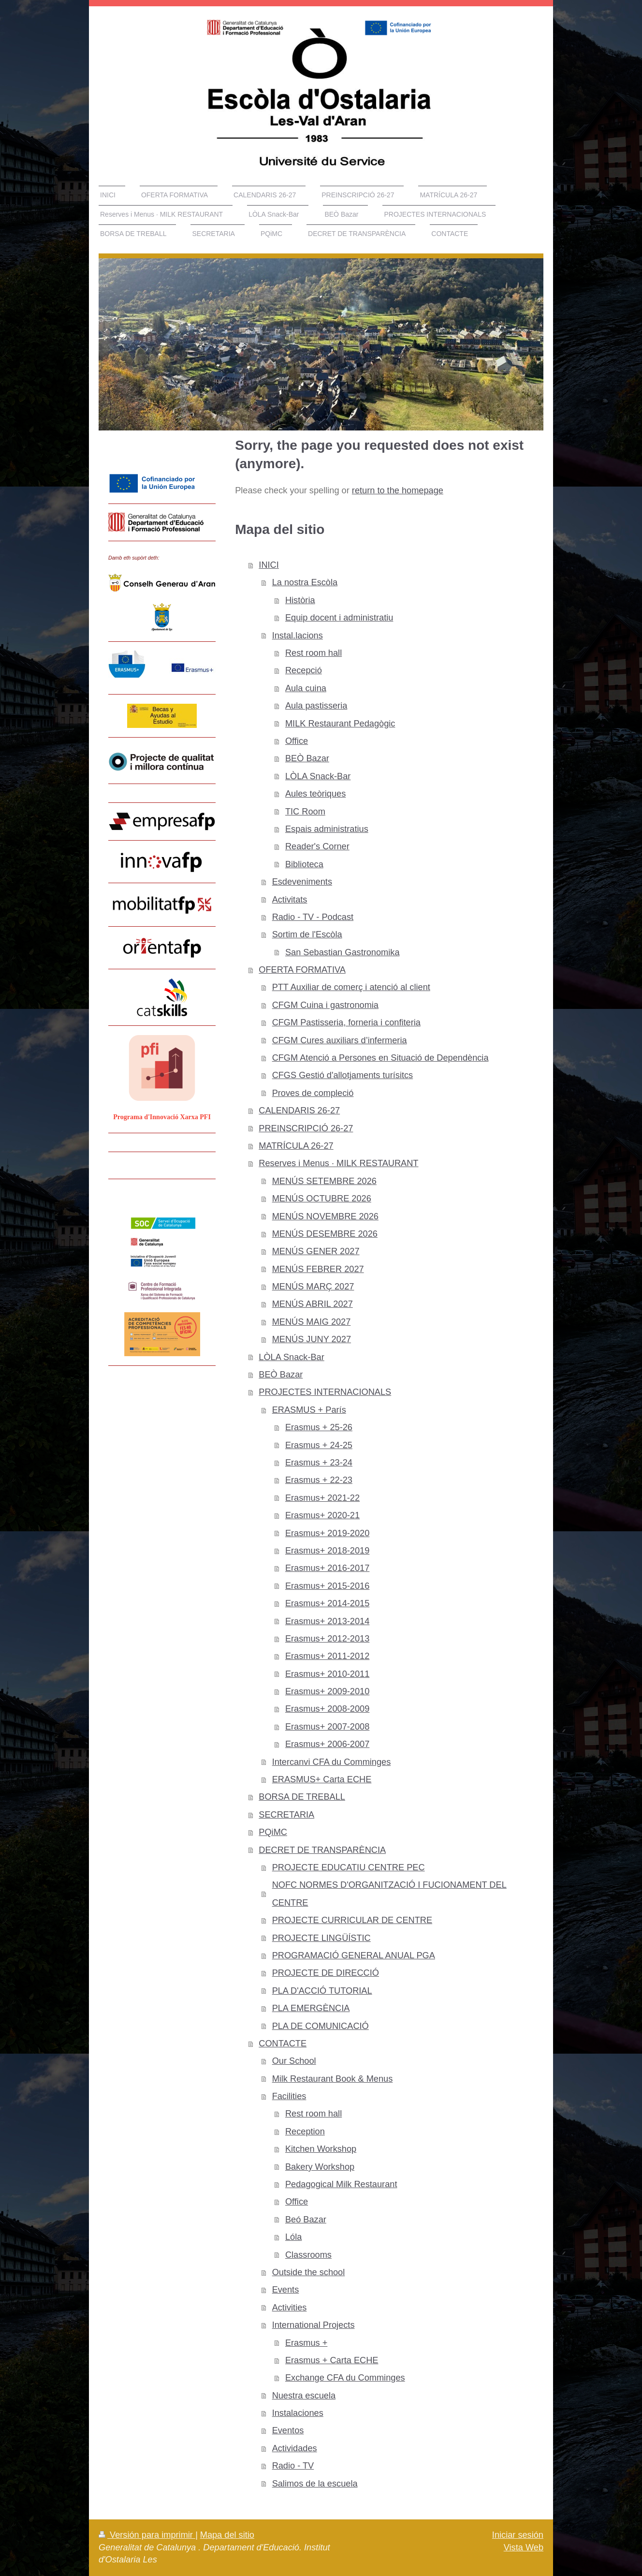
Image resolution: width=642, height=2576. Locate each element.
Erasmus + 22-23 (318, 1480)
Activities (289, 2307)
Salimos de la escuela (315, 2483)
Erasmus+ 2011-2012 (327, 1656)
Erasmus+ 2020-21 (322, 1515)
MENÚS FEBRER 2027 (318, 1269)
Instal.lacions (297, 635)
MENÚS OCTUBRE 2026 (321, 1198)
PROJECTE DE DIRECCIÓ (325, 1973)
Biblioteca (304, 864)
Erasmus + (306, 2343)
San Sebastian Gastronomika (342, 952)
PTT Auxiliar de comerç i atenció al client (351, 987)
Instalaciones (297, 2413)
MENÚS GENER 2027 (316, 1251)
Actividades (294, 2448)
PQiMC (273, 1832)
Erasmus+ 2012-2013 (327, 1638)
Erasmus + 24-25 (318, 1445)
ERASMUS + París (309, 1410)
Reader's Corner (317, 846)
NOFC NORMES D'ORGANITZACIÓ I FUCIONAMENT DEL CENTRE (389, 1893)
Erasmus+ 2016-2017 (327, 1568)
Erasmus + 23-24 (318, 1462)
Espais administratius (326, 829)
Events (285, 2290)
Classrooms (308, 2255)
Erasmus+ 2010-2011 (327, 1674)
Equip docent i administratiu (339, 617)
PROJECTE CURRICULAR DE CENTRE (352, 1920)
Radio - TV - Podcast (312, 917)
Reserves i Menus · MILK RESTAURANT (338, 1163)
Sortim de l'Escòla (307, 934)
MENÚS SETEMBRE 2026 (324, 1181)
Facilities (289, 2096)
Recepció (303, 670)
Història (300, 600)
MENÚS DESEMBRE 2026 (325, 1234)
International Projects (313, 2325)
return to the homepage (397, 490)
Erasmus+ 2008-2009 (327, 1709)
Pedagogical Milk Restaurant (341, 2184)
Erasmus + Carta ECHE (332, 2360)
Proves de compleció (313, 1093)
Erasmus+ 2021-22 (322, 1498)
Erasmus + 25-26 (318, 1427)
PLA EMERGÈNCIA (311, 2008)
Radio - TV (293, 2466)
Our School (294, 2061)
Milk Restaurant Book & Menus (332, 2079)
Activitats (289, 899)
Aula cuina (305, 688)
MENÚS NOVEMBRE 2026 (325, 1216)
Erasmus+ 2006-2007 (327, 1744)
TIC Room (305, 811)
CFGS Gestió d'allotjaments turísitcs (342, 1075)
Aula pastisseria (316, 706)
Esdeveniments (302, 882)
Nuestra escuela (304, 2395)
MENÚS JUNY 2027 (311, 1339)
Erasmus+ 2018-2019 (327, 1550)
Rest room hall (313, 653)
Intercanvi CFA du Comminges (331, 1762)
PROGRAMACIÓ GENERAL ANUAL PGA (353, 1955)
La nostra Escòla (304, 582)
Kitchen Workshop (320, 2149)
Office (296, 741)
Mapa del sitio (227, 2535)
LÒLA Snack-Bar (317, 776)
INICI (268, 565)
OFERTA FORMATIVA (302, 970)
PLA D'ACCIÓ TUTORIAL (322, 1991)
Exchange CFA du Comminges (345, 2378)
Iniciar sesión (517, 2535)
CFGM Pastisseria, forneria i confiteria (346, 1022)
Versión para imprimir (147, 2535)
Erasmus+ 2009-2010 (327, 1691)
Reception (305, 2131)
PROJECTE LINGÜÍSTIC (321, 1938)
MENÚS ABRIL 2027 (312, 1304)
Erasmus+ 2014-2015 (327, 1603)
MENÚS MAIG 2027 (311, 1322)
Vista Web (523, 2547)
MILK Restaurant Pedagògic (340, 723)
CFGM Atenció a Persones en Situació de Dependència (380, 1058)
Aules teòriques (315, 794)
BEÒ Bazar (307, 758)
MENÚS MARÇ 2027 (313, 1286)
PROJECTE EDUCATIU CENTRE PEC (348, 1867)
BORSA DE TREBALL (302, 1797)
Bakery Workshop (319, 2167)
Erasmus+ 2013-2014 (327, 1621)
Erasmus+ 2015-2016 (327, 1586)
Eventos (288, 2430)
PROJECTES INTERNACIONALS (325, 1392)
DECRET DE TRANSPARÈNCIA (322, 1850)
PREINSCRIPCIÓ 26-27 (306, 1128)
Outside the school (308, 2272)
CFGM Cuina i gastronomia (325, 1005)
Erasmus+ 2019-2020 (327, 1533)
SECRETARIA (286, 1815)
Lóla (293, 2237)
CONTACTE (282, 2043)
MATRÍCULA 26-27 (296, 1146)
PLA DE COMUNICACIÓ (320, 2026)
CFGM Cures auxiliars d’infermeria (339, 1040)
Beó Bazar (305, 2219)
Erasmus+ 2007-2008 (327, 1727)
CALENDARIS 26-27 (299, 1110)
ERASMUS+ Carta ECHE (322, 1779)
